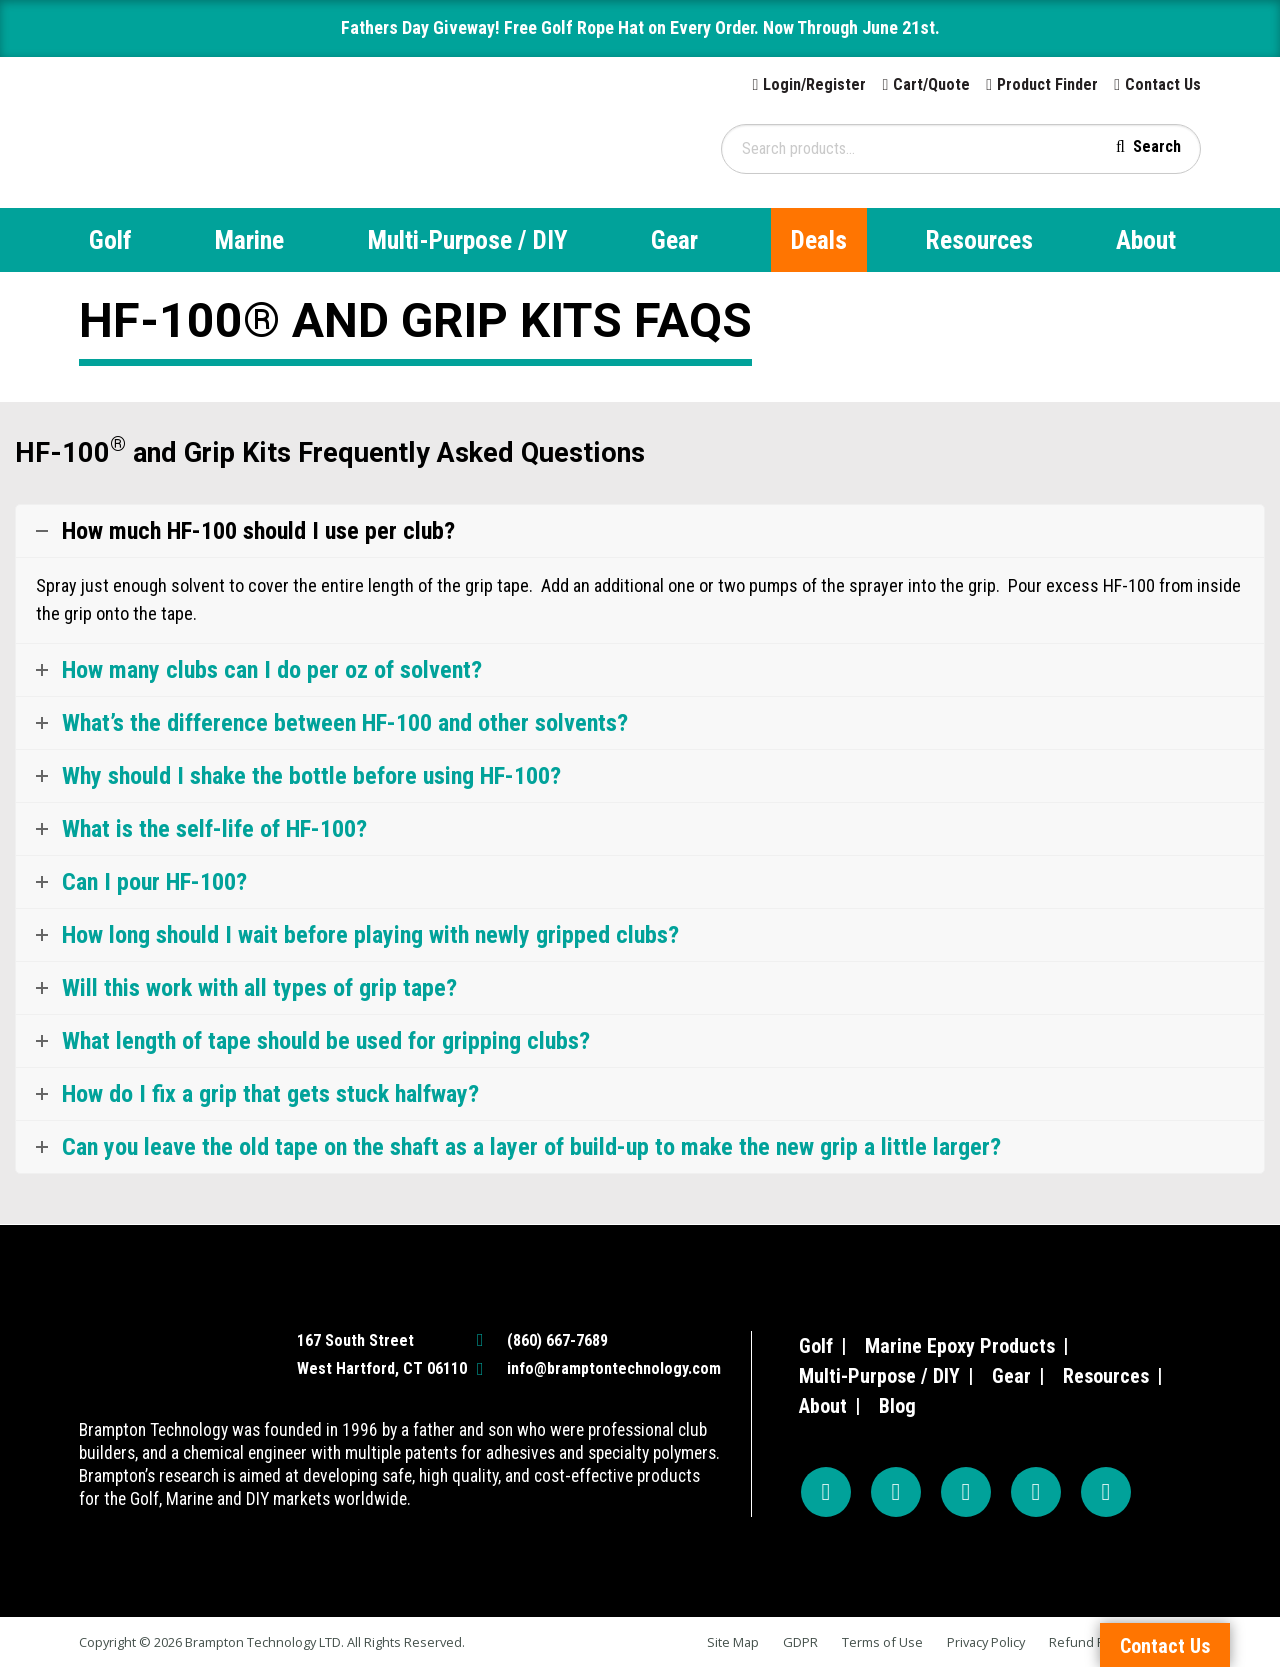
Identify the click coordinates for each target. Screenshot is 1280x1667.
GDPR (800, 1642)
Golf (110, 240)
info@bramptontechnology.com (614, 1368)
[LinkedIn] (1106, 1492)
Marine (249, 240)
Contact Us (1163, 84)
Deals (819, 240)
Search (1157, 146)
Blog (897, 1406)
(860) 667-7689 (557, 1340)
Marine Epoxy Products (960, 1346)
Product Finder (1047, 84)
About (1146, 240)
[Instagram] (896, 1492)
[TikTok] (1036, 1492)
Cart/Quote (931, 84)
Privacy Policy (986, 1642)
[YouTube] (966, 1492)
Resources (979, 240)
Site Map (733, 1642)
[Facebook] (826, 1492)
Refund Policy (1090, 1642)
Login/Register (814, 84)
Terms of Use (882, 1642)
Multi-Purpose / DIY (468, 240)
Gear (674, 240)
